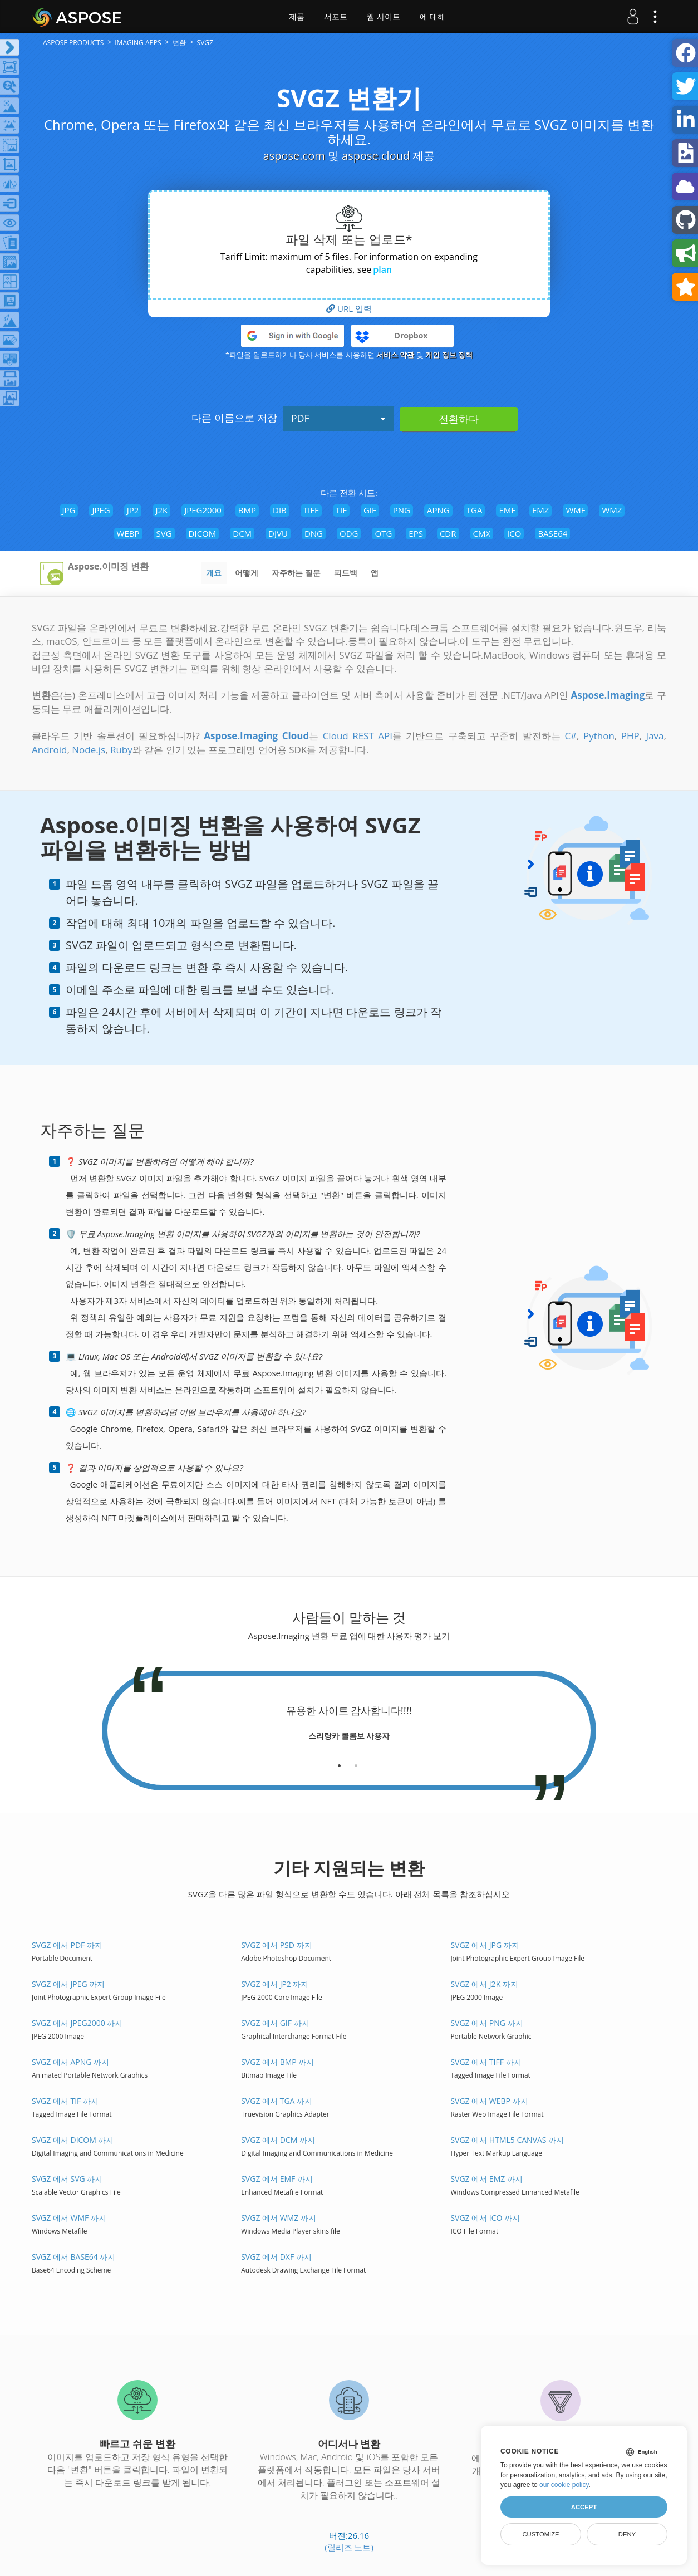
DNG (313, 533)
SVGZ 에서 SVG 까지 (67, 2178)
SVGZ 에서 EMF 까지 (277, 2178)
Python (599, 735)
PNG (401, 510)
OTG (383, 533)
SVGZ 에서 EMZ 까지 (486, 2178)
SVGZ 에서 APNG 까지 (70, 2062)
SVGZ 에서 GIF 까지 (275, 2023)
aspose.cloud (376, 155)
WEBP (128, 533)
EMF (507, 510)
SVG (164, 533)
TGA (474, 510)
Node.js (88, 749)
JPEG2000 (203, 510)
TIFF (311, 510)
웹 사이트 (383, 16)
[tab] (339, 1761)
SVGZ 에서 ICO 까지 (485, 2217)
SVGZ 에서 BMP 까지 (277, 2062)
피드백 (345, 572)
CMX (482, 533)
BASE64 (552, 533)
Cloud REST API (357, 735)
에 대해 (432, 16)
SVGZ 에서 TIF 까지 (65, 2101)
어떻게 (246, 572)
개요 (214, 572)
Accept (584, 2507)
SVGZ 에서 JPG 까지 (484, 1945)
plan (382, 269)
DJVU (278, 533)
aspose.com (294, 155)
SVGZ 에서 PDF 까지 (67, 1945)
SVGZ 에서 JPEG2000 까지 (77, 2023)
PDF (338, 418)
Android (49, 749)
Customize (540, 2534)
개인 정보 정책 (449, 355)
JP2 (133, 510)
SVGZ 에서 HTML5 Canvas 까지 (507, 2140)
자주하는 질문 (296, 572)
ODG (349, 533)
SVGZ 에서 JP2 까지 (274, 1984)
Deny (627, 2534)
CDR (448, 533)
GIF (369, 510)
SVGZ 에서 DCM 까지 (278, 2140)
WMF (575, 510)
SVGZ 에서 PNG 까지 (486, 2023)
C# (570, 735)
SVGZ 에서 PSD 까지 (276, 1945)
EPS (416, 533)
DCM (242, 533)
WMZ (612, 510)
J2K (161, 510)
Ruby (121, 749)
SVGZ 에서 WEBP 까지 (489, 2101)
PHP (630, 735)
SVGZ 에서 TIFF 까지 (485, 2062)
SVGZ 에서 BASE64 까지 (74, 2256)
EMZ (540, 510)
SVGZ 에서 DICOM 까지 (73, 2140)
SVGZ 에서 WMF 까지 (69, 2217)
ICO (514, 533)
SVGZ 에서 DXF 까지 (276, 2256)
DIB (280, 510)
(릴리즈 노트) (349, 2547)
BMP (247, 510)
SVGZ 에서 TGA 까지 (276, 2101)
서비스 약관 (395, 355)
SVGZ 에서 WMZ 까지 (278, 2217)
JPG (69, 510)
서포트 (335, 16)
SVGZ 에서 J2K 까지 (484, 1984)
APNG (438, 510)
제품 (296, 16)
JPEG (101, 510)
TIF (341, 510)
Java (655, 735)
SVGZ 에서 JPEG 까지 (68, 1984)
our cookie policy (564, 2485)
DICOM (203, 533)
